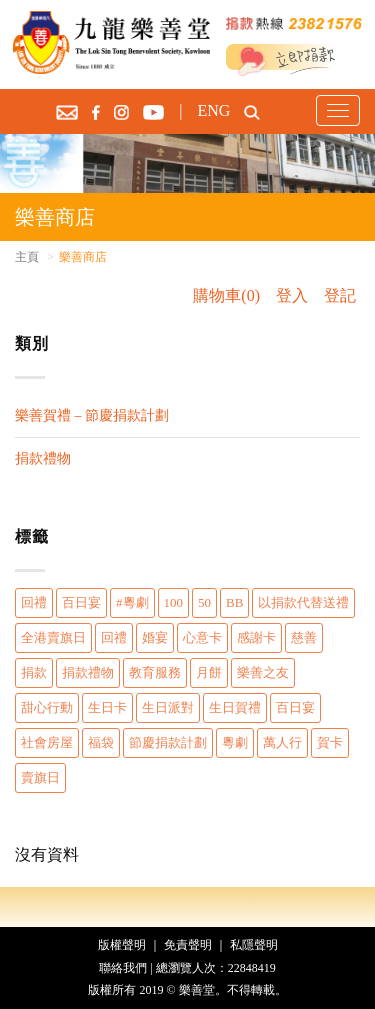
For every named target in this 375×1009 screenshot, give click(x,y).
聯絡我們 (123, 968)
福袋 (101, 742)
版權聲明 (122, 945)
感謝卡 (256, 637)
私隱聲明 (254, 945)
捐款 (34, 672)
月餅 (209, 672)
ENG (213, 110)
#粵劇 (132, 602)
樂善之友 (263, 672)
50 (204, 602)
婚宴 (155, 637)
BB (234, 602)
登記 (340, 295)
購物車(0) (226, 295)
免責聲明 (188, 945)
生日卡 (107, 707)
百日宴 (81, 602)
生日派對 (168, 707)
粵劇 (235, 742)
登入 (292, 295)
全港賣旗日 (53, 637)
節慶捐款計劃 (168, 742)
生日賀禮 (235, 707)
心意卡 (202, 637)
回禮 (34, 602)
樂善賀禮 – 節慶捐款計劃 (92, 415)
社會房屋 (47, 742)
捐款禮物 (43, 458)
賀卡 (330, 742)
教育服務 (155, 672)
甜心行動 (47, 707)
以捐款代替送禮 (303, 602)
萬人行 (282, 742)
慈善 (304, 637)
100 (174, 602)
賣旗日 (40, 777)
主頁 (27, 257)
